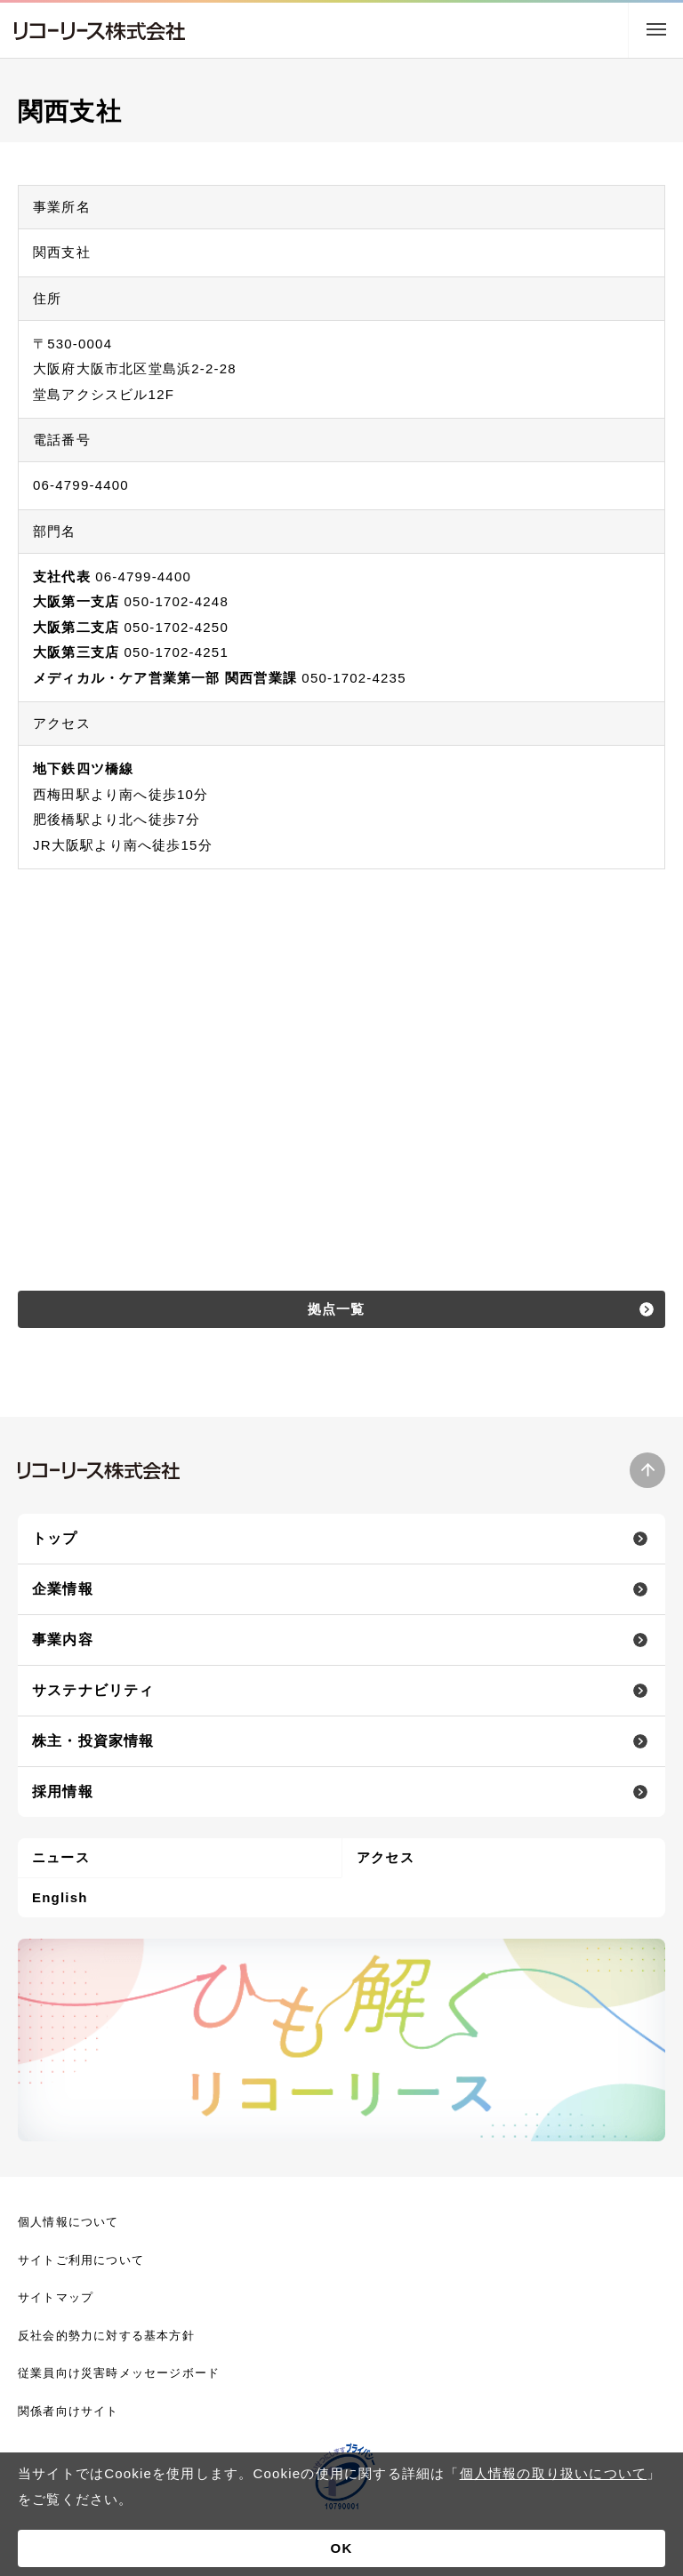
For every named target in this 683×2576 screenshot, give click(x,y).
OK (342, 2548)
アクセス (385, 1857)
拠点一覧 (337, 1308)
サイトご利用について (81, 2260)
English (60, 1897)
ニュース (61, 1857)
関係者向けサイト (68, 2411)
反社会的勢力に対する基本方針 (106, 2335)
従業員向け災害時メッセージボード (119, 2373)
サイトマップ (55, 2297)
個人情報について (68, 2221)
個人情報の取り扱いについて (553, 2473)
